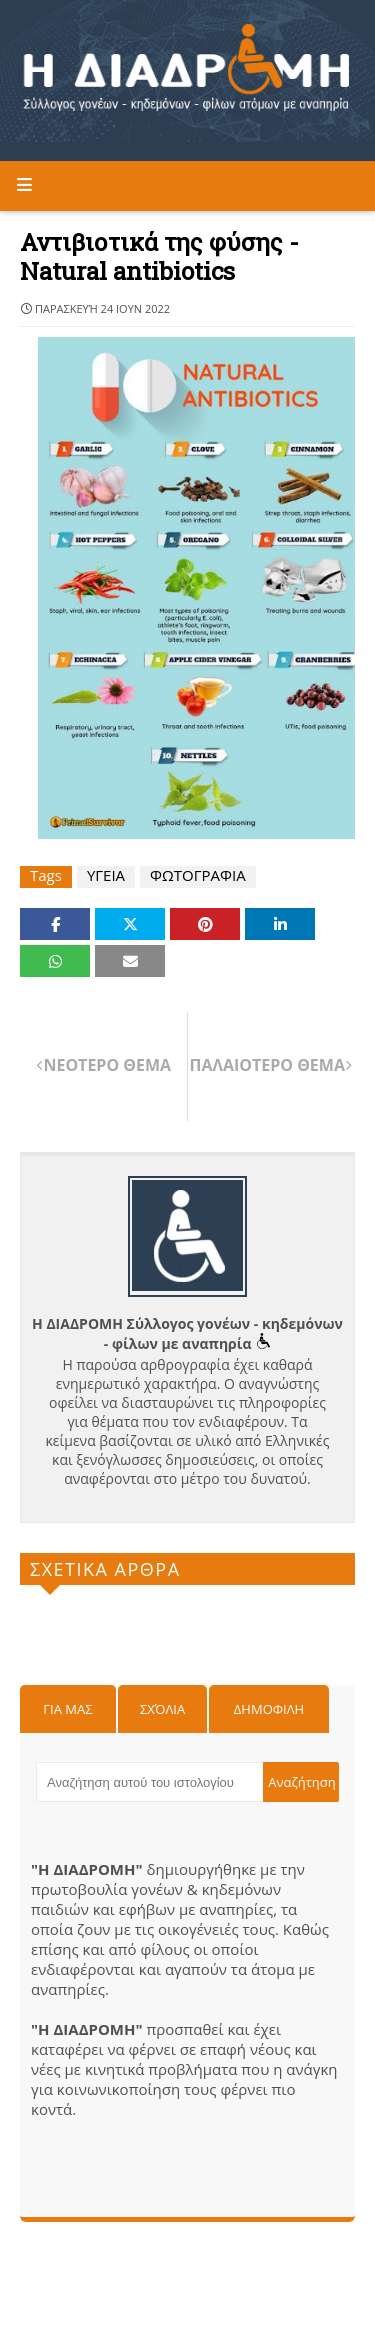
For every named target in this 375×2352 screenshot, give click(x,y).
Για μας (67, 1709)
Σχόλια (162, 1709)
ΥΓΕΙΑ (106, 875)
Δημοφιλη (269, 1709)
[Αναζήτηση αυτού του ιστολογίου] (149, 1782)
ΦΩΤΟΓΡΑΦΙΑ (198, 875)
